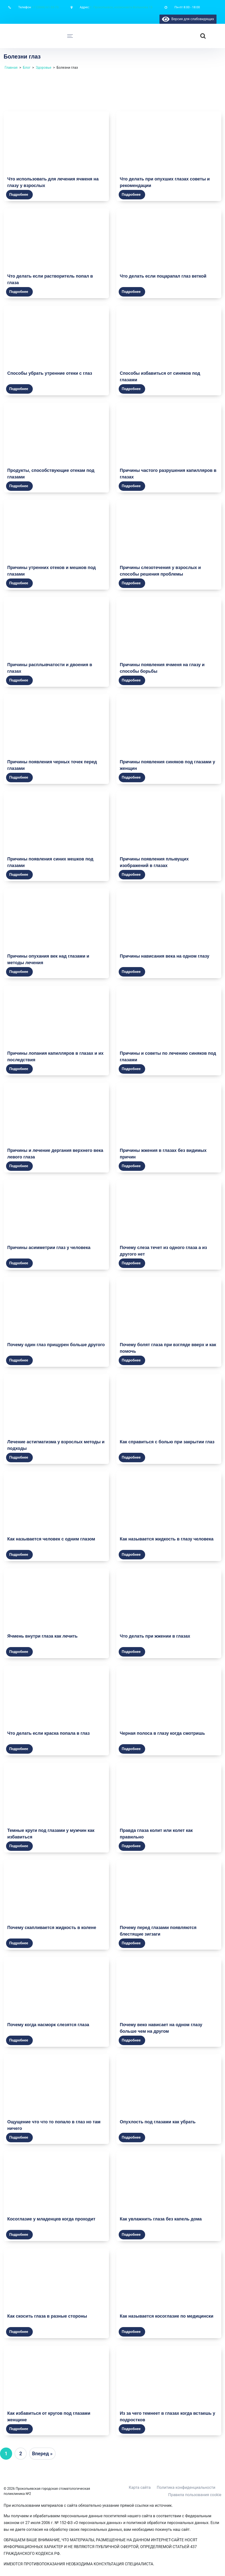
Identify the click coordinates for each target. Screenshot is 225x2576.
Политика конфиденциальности (186, 2487)
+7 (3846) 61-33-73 (45, 7)
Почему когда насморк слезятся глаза (48, 2024)
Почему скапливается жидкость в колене (51, 1927)
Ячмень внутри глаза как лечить (42, 1636)
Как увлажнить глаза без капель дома (161, 2219)
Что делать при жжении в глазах (155, 1636)
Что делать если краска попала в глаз (48, 1733)
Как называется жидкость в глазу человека (167, 1539)
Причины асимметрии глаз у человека (49, 1247)
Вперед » (42, 2454)
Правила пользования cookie (194, 2494)
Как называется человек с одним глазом (51, 1539)
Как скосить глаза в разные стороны (47, 2316)
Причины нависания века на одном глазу (164, 956)
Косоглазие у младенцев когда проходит (51, 2219)
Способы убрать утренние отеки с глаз (49, 373)
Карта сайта (140, 2487)
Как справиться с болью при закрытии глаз (167, 1442)
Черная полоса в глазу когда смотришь (162, 1733)
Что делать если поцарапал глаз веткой (163, 276)
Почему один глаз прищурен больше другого (56, 1344)
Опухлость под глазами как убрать (158, 2122)
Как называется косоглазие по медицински (167, 2316)
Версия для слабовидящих (188, 19)
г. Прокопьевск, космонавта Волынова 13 (121, 7)
